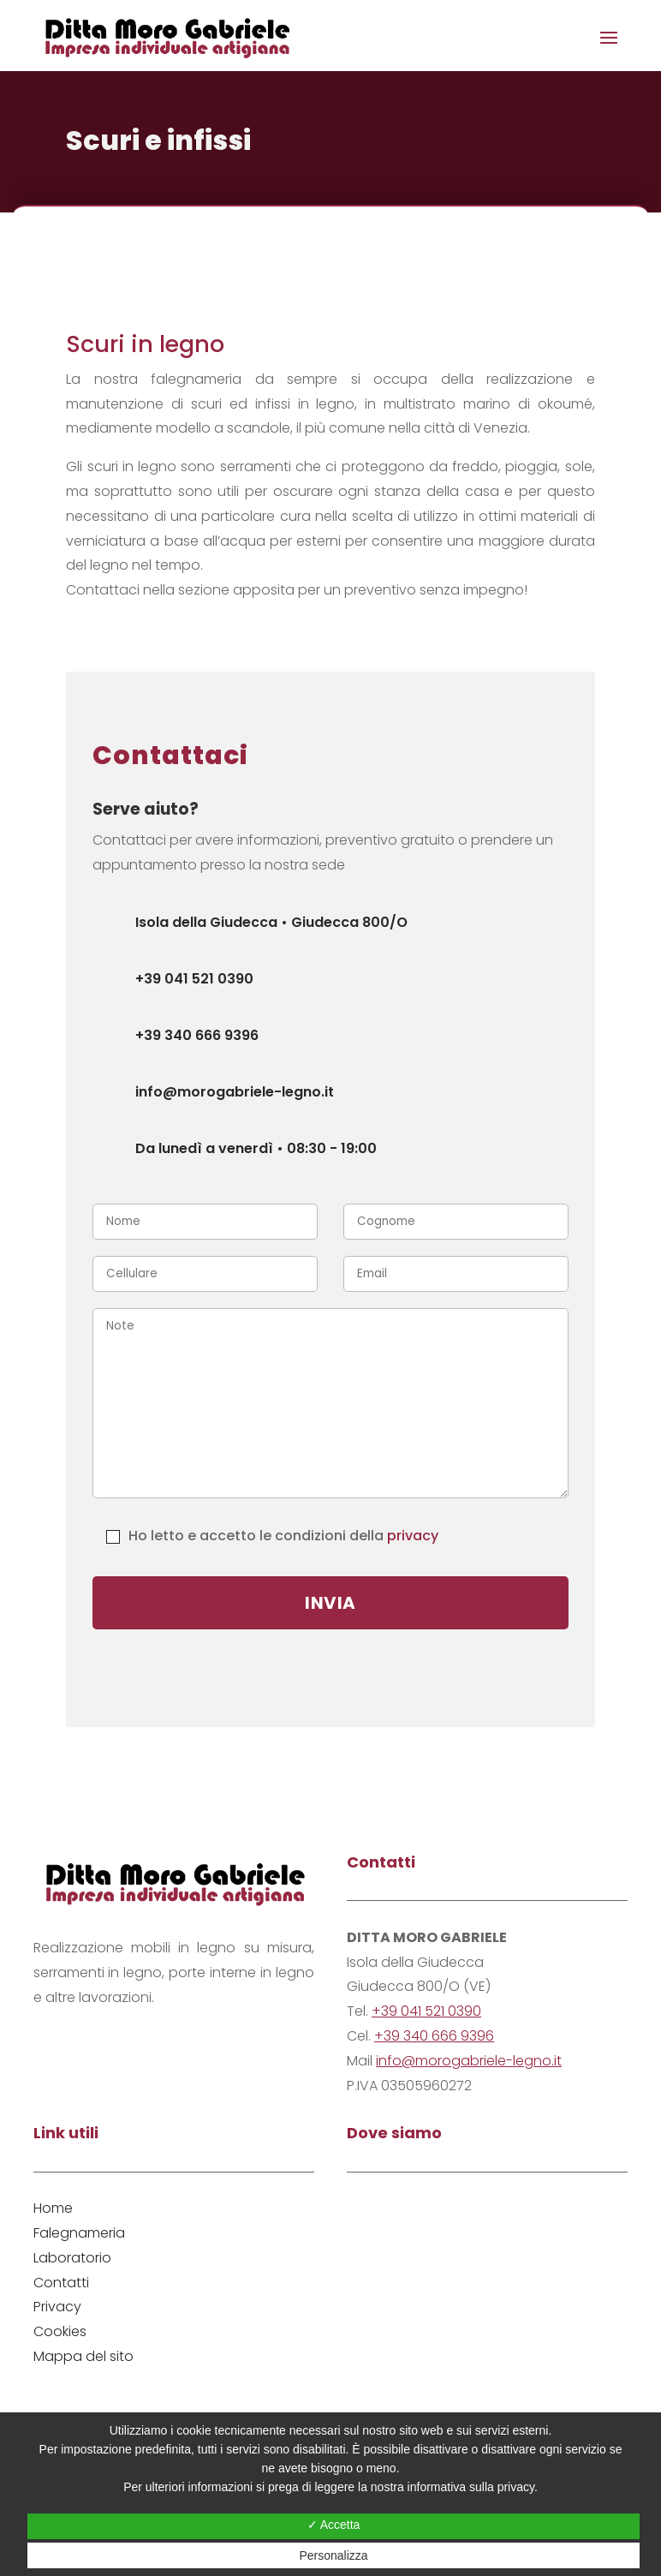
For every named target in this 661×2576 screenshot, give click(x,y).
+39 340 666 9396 (434, 2036)
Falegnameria (79, 2233)
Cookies (59, 2331)
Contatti (61, 2282)
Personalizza (333, 2555)
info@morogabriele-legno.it (469, 2061)
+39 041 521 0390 (426, 2011)
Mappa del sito (83, 2356)
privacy (412, 1535)
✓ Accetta (333, 2524)
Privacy (57, 2306)
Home (53, 2208)
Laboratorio (72, 2258)
